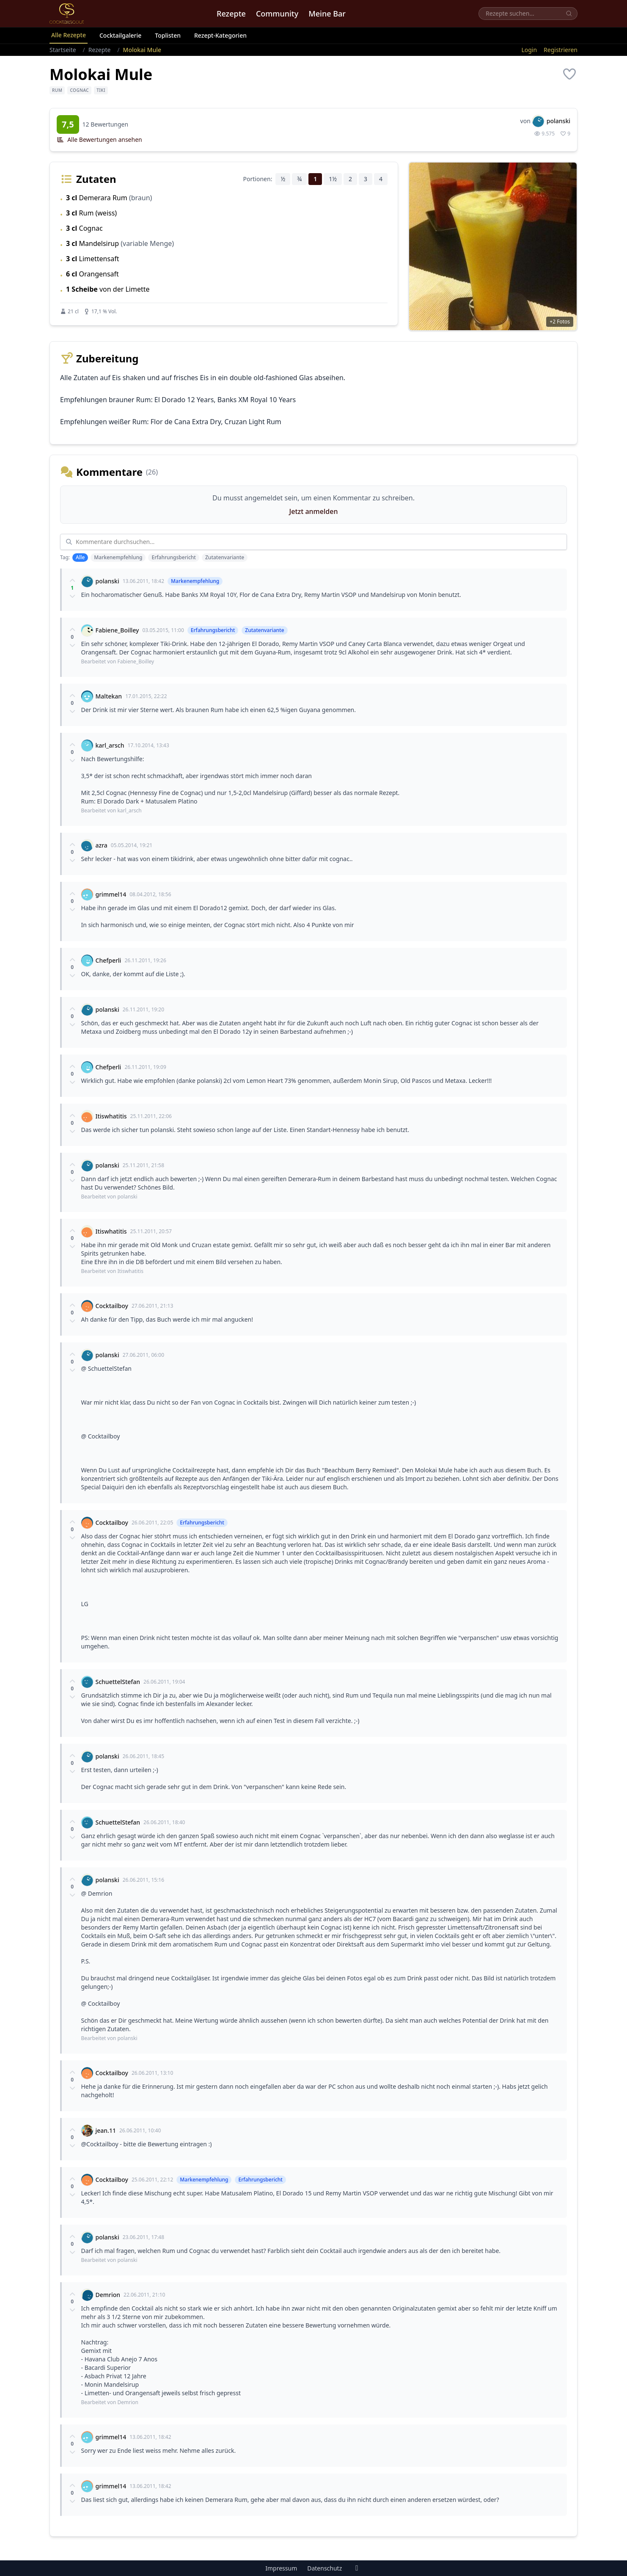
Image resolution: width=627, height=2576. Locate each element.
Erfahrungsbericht (173, 557)
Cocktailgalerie (120, 35)
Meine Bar (327, 13)
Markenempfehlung (118, 557)
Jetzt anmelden (313, 511)
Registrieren (561, 50)
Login (529, 50)
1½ (333, 179)
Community (277, 13)
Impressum (281, 2568)
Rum (57, 90)
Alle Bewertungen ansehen (99, 139)
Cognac (79, 90)
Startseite (63, 50)
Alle (80, 557)
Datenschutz (324, 2568)
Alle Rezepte (68, 35)
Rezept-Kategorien (220, 35)
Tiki (100, 90)
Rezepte (231, 13)
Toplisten (168, 35)
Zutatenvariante (224, 557)
